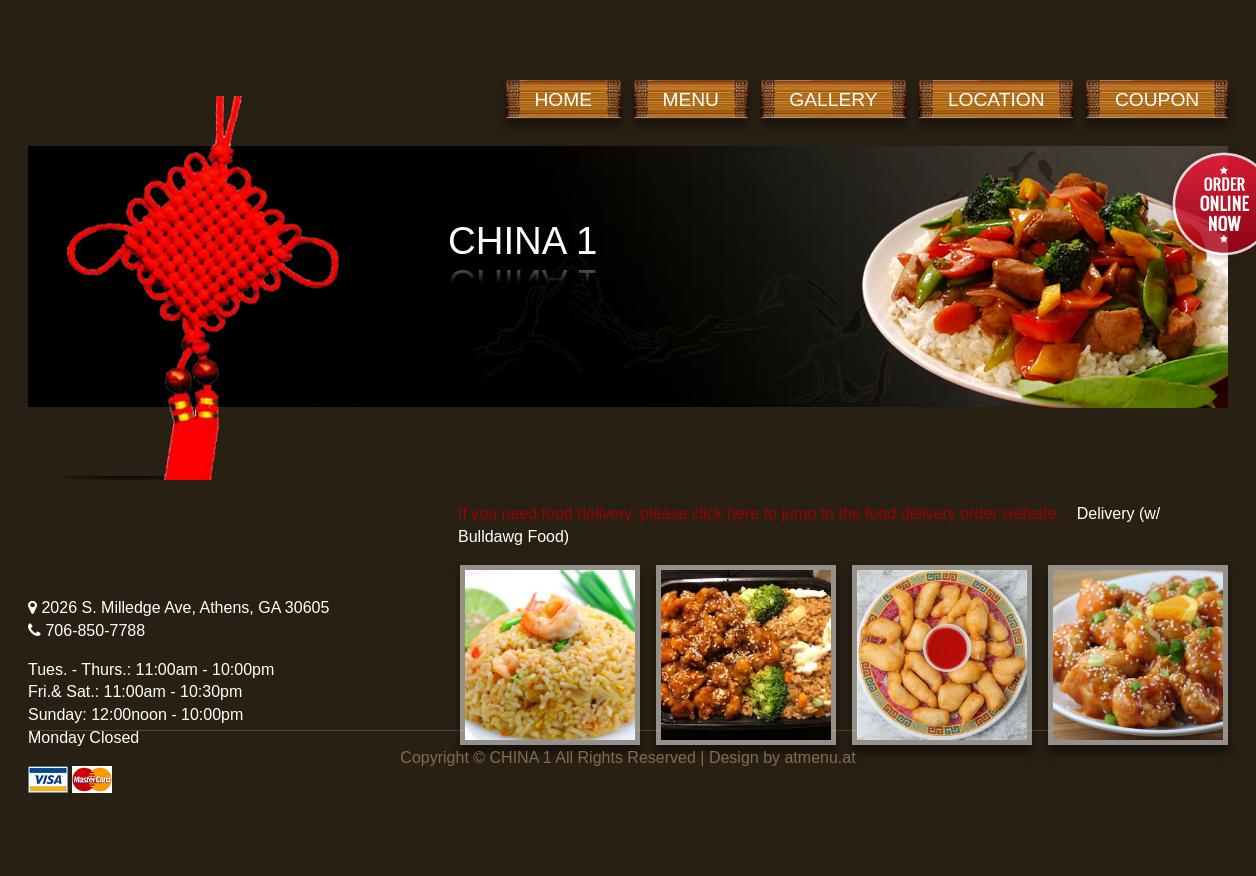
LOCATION (996, 99)
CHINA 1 (521, 757)
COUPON (1157, 99)
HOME (564, 99)
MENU (690, 99)
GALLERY (833, 99)
